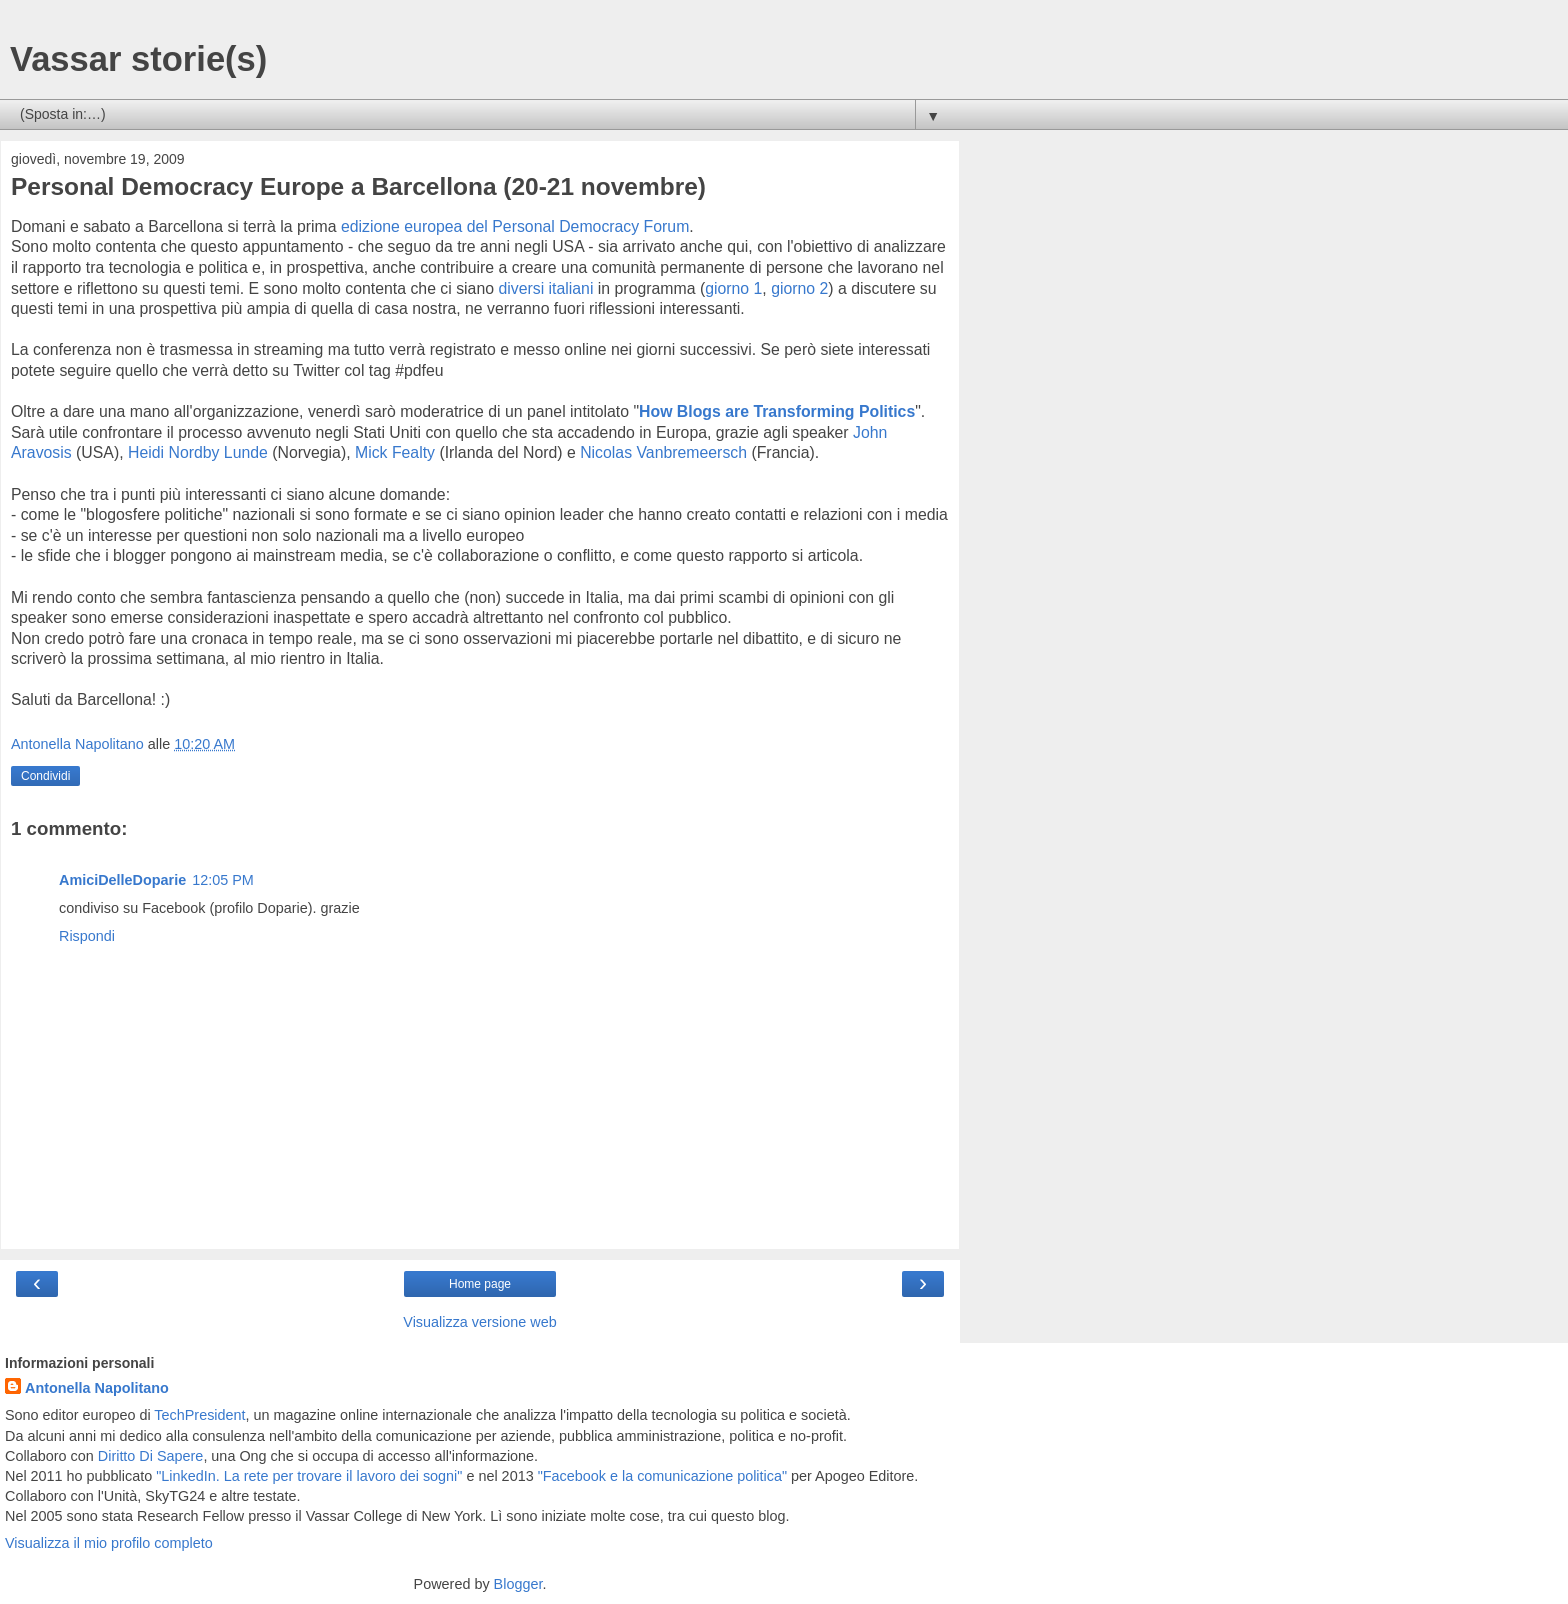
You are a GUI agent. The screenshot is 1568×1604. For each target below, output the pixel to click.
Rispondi (87, 936)
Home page (480, 1284)
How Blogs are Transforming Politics (777, 411)
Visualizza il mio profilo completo (109, 1543)
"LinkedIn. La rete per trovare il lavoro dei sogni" (309, 1476)
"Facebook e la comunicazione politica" (662, 1476)
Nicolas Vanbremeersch (663, 452)
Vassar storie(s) (138, 59)
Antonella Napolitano (97, 1388)
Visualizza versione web (479, 1322)
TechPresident (199, 1415)
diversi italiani (545, 288)
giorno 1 (733, 288)
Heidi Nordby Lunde (198, 452)
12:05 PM (223, 880)
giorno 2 (799, 288)
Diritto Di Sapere (151, 1456)
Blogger (518, 1584)
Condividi (45, 776)
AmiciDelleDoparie (122, 880)
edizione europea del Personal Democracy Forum (515, 226)
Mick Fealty (395, 452)
